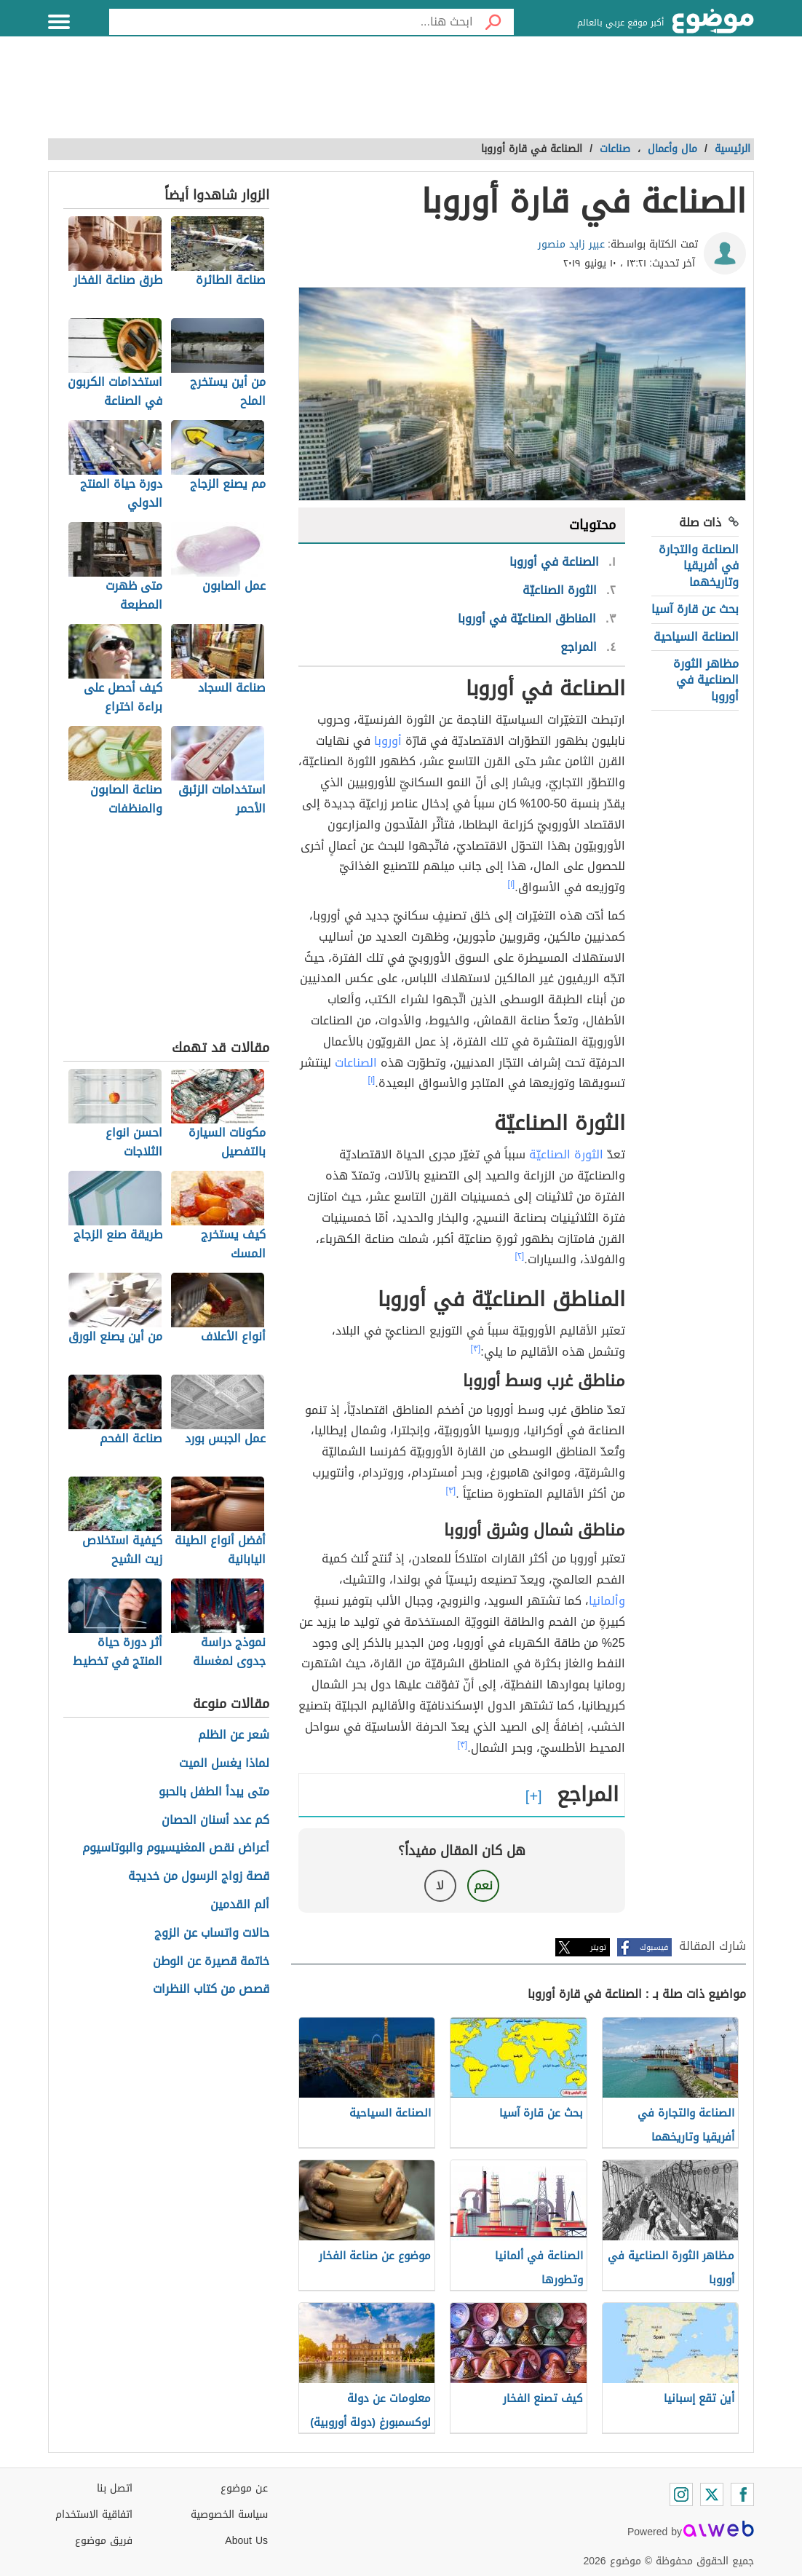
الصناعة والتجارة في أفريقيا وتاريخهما (699, 565)
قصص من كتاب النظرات (211, 1989)
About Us (246, 2541)
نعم (483, 1885)
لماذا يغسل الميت (224, 1763)
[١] (511, 884)
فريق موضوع (103, 2541)
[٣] (476, 1348)
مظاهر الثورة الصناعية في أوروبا (706, 680)
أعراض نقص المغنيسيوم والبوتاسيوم (175, 1848)
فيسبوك (654, 1947)
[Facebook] (742, 2494)
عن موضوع (244, 2488)
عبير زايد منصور (571, 244)
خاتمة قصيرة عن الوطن (211, 1961)
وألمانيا (607, 1600)
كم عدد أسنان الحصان (215, 1820)
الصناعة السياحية (696, 636)
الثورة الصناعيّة (566, 1154)
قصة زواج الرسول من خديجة (198, 1876)
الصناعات (356, 1062)
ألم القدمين (239, 1905)
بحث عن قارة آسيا (695, 609)
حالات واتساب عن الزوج (211, 1933)
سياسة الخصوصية (229, 2514)
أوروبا (388, 741)
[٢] (520, 1256)
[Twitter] (711, 2494)
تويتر (598, 1947)
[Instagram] (681, 2494)
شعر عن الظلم (233, 1735)
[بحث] (493, 22)
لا (440, 1885)
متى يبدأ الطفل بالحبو (214, 1792)
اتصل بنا (114, 2488)
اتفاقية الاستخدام (93, 2514)
